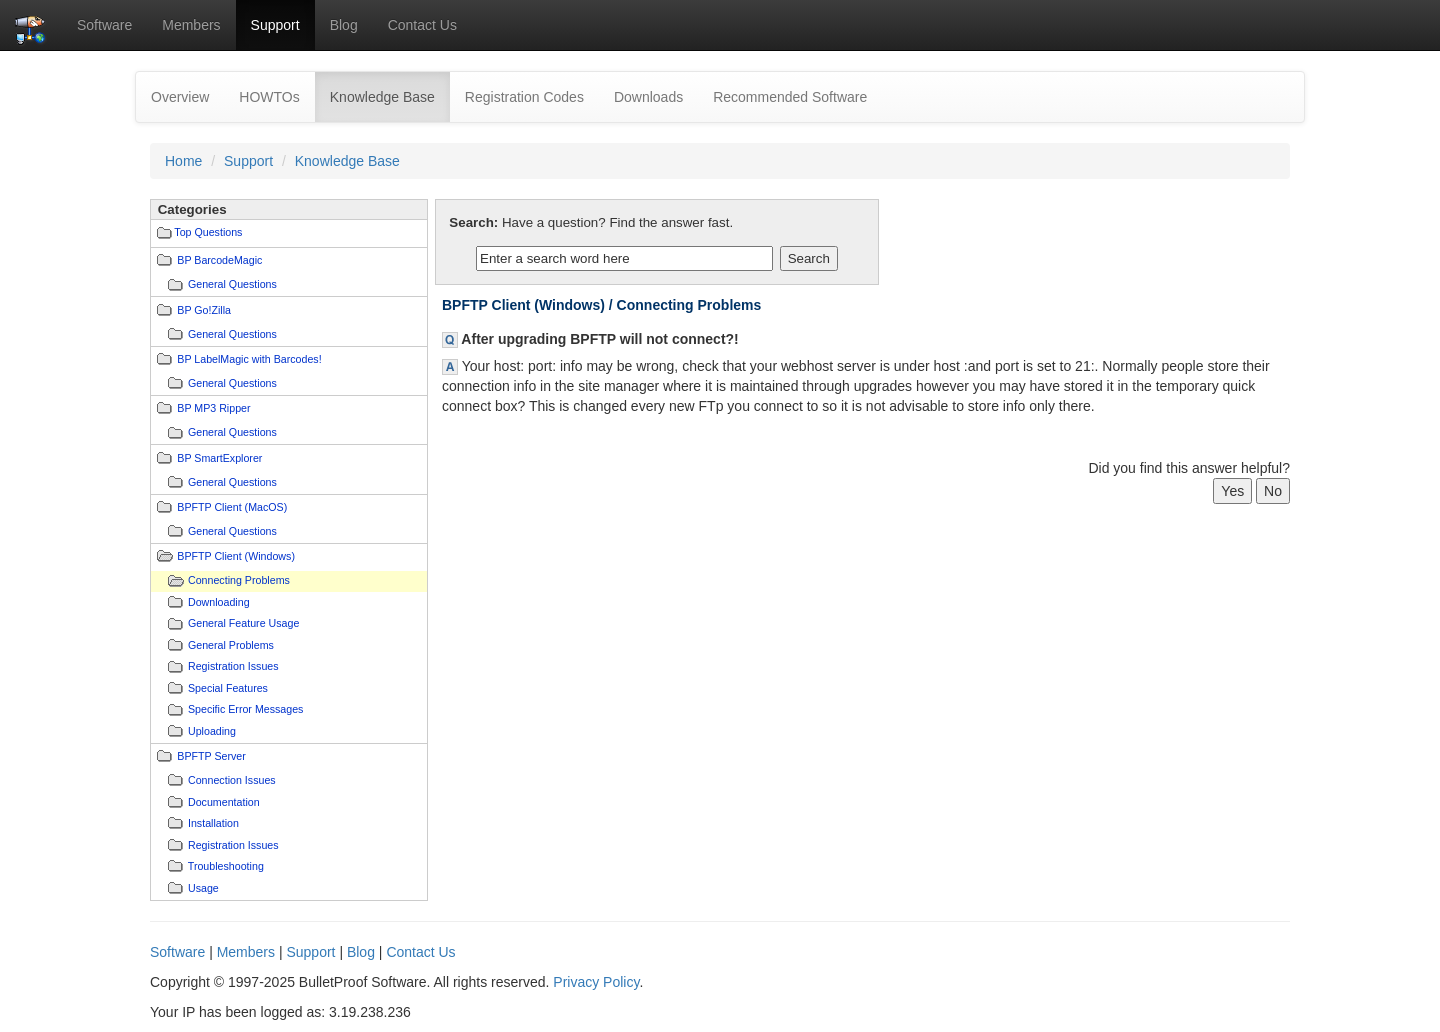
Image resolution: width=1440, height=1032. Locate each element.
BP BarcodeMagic (219, 260)
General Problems (231, 645)
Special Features (228, 688)
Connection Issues (232, 780)
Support (275, 25)
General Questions (232, 284)
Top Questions (208, 232)
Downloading (219, 602)
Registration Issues (233, 666)
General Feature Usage (243, 623)
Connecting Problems (239, 580)
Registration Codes (524, 97)
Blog (344, 25)
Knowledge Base (390, 95)
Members (191, 25)
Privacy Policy (596, 982)
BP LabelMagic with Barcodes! (249, 359)
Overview (180, 97)
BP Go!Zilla (204, 310)
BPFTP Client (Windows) (236, 556)
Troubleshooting (226, 866)
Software (104, 25)
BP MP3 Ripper (213, 408)
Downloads (648, 97)
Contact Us (422, 25)
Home (183, 161)
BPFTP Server (211, 756)
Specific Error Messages (245, 709)
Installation (213, 823)
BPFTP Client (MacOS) (232, 507)
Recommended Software (790, 97)
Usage (203, 888)
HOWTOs (269, 97)
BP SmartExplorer (219, 458)
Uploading (212, 731)
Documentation (224, 802)
